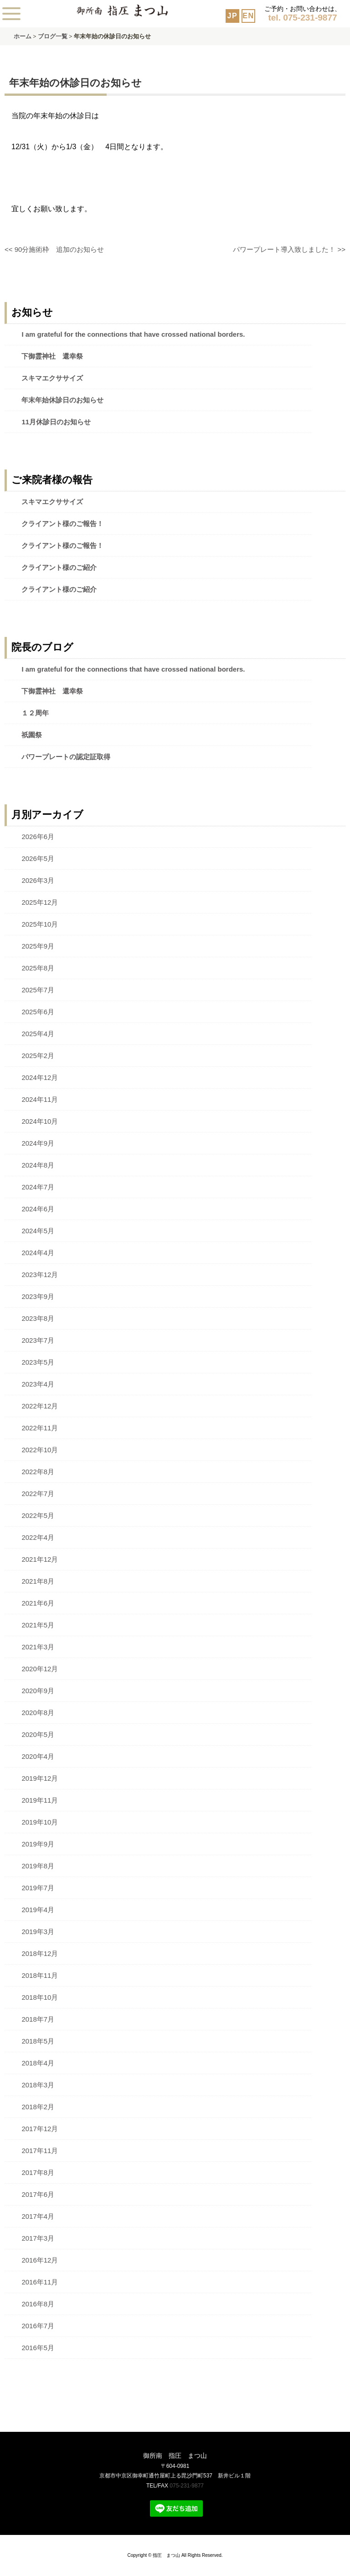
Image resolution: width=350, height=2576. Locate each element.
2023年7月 (37, 1340)
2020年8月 (37, 1712)
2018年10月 (39, 1997)
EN (248, 16)
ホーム (22, 36)
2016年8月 (37, 2304)
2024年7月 (37, 1187)
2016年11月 (39, 2282)
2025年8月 (37, 968)
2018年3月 (37, 2085)
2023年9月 (37, 1296)
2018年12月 (39, 1953)
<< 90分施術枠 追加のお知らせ (54, 249)
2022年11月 (39, 1428)
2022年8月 (37, 1472)
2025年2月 (37, 1055)
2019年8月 (37, 1866)
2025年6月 (37, 1012)
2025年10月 (39, 924)
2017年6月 (37, 2194)
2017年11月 (39, 2150)
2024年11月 (39, 1099)
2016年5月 (37, 2348)
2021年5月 (37, 1625)
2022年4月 (37, 1537)
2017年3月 (37, 2238)
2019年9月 (37, 1844)
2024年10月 (39, 1121)
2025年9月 (37, 946)
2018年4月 (37, 2063)
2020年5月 (37, 1734)
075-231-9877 (187, 2485)
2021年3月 (37, 1647)
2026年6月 (37, 836)
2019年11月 (39, 1800)
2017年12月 (39, 2129)
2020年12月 (39, 1669)
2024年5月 (37, 1231)
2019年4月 (37, 1910)
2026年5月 (37, 858)
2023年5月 (37, 1362)
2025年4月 (37, 1034)
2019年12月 (39, 1778)
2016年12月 (39, 2260)
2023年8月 (37, 1318)
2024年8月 (37, 1165)
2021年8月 (37, 1581)
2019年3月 (37, 1931)
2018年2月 (37, 2107)
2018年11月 (39, 1975)
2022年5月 (37, 1515)
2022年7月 (37, 1493)
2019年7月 (37, 1888)
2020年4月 (37, 1756)
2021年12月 (39, 1559)
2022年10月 (39, 1450)
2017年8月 (37, 2172)
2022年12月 (39, 1406)
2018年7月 (37, 2019)
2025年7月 (37, 990)
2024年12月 (39, 1077)
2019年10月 (39, 1822)
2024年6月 (37, 1209)
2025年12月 (39, 902)
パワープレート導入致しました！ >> (289, 249)
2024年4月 (37, 1253)
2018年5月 (37, 2041)
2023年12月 (39, 1274)
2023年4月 (37, 1384)
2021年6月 (37, 1603)
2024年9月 (37, 1143)
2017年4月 (37, 2216)
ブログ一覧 (52, 36)
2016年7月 (37, 2326)
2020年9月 (37, 1691)
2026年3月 (37, 880)
